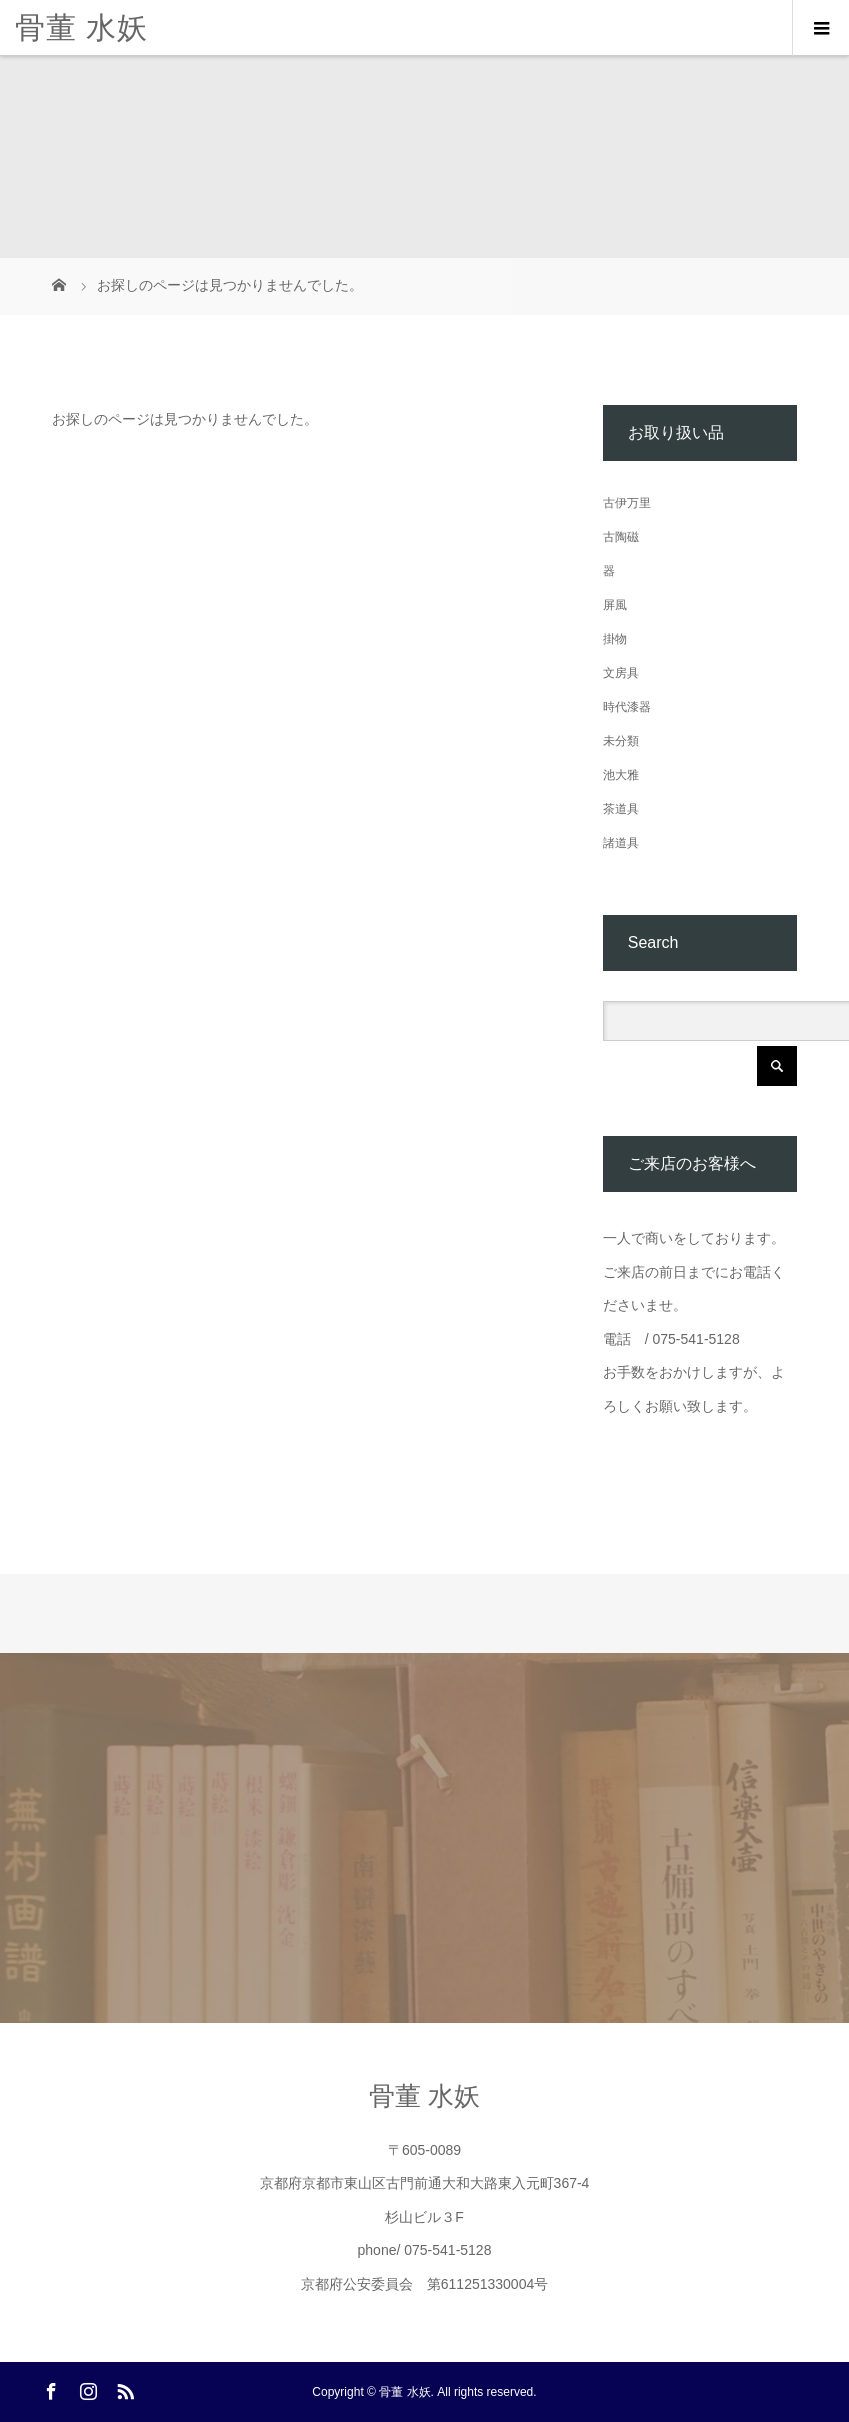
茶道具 (621, 809)
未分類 (621, 741)
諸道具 (621, 843)
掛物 (615, 639)
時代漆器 (627, 707)
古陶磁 (621, 537)
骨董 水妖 (81, 27)
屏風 (615, 605)
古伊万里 (627, 503)
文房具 (621, 673)
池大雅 (621, 775)
